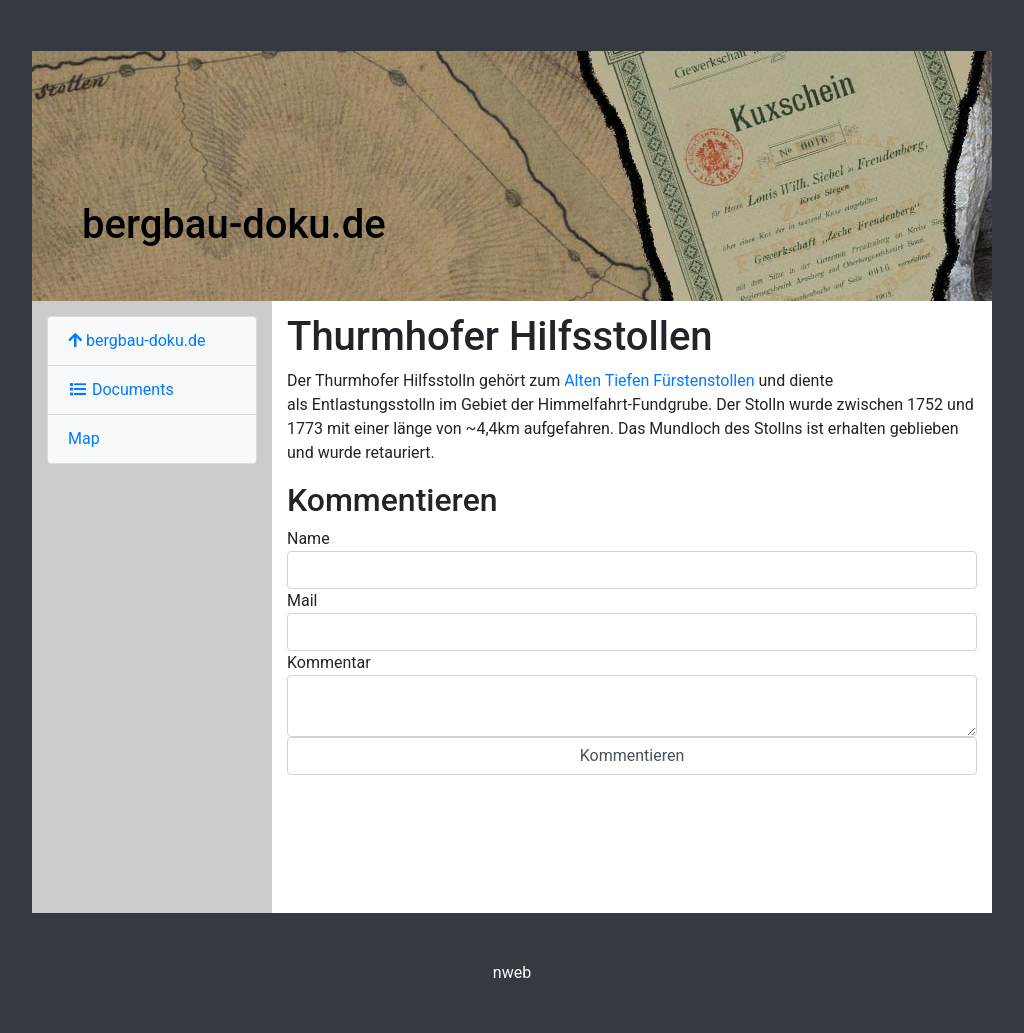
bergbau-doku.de (234, 224)
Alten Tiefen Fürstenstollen (659, 380)
